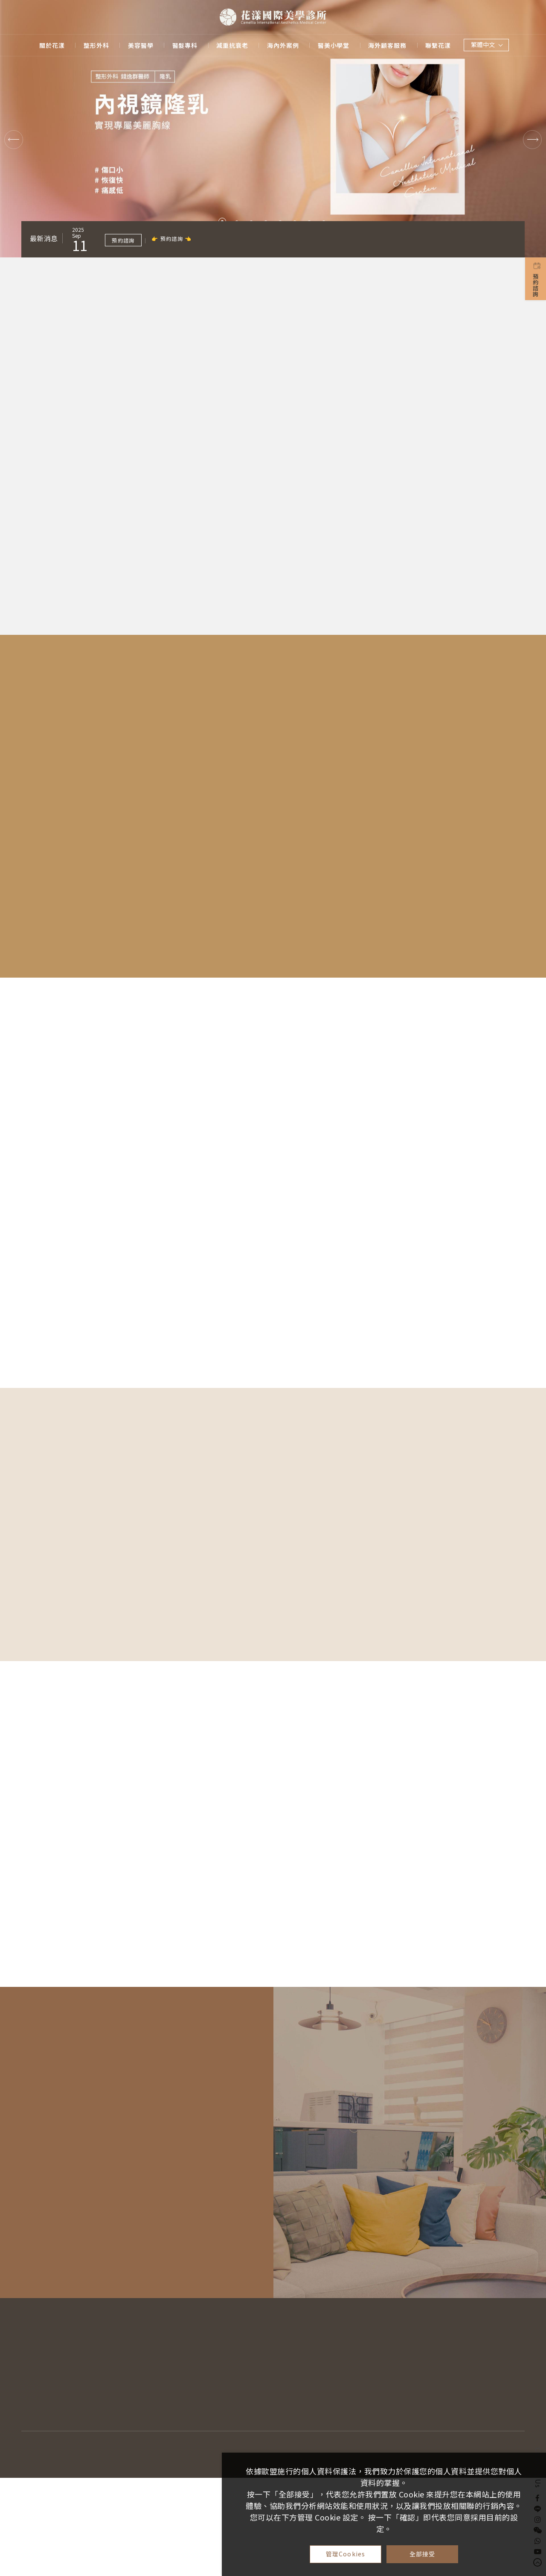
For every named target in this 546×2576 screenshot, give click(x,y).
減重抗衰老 (232, 45)
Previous (13, 139)
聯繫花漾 (438, 45)
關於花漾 (52, 45)
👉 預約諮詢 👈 (171, 238)
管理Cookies (345, 2554)
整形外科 (96, 45)
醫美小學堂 (334, 45)
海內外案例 (283, 45)
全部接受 (423, 2554)
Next (532, 139)
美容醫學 (141, 45)
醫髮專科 (185, 45)
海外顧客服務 (387, 45)
